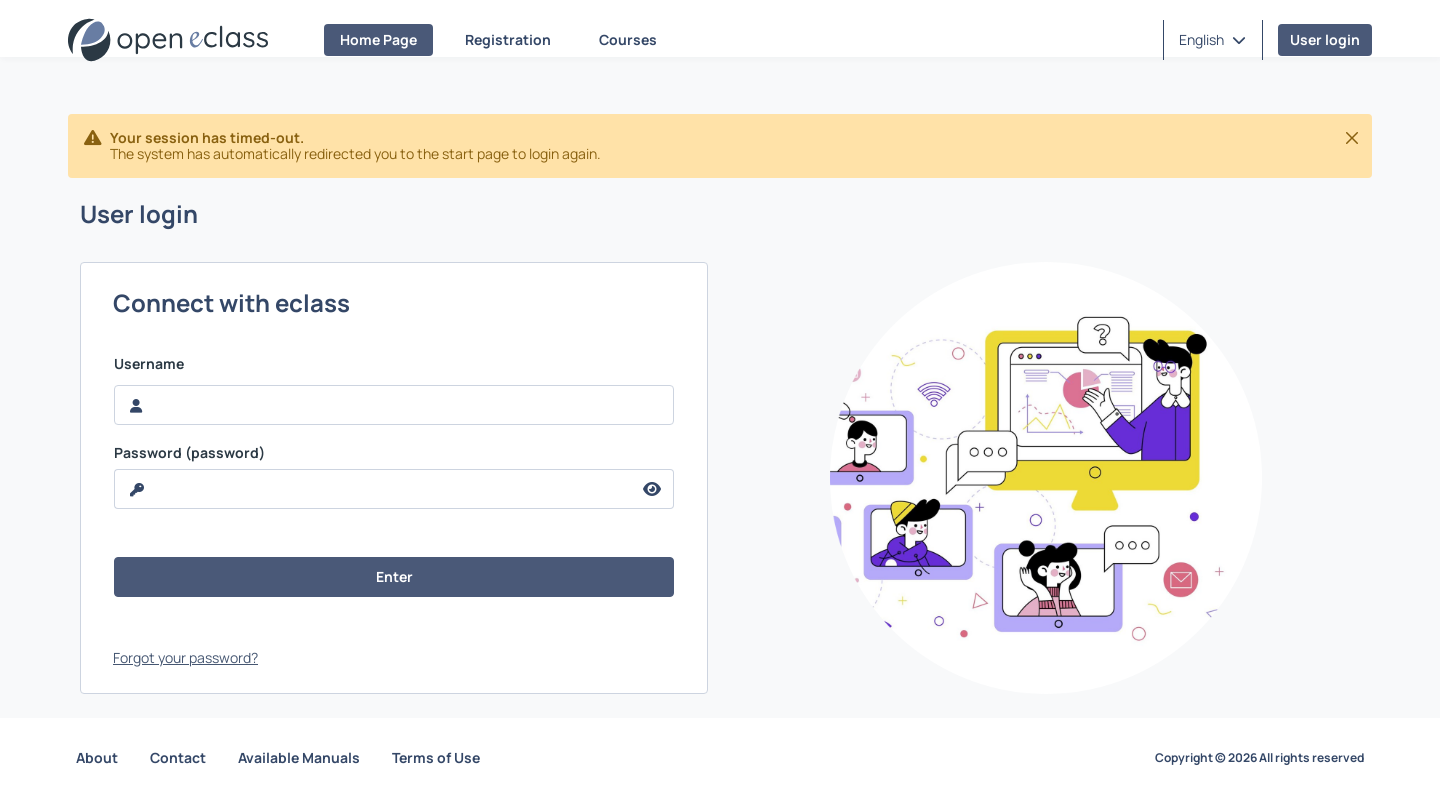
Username (149, 364)
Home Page (378, 39)
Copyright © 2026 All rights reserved (1259, 758)
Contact (178, 757)
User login (1325, 39)
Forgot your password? (185, 657)
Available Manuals (299, 757)
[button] (1212, 40)
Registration (508, 39)
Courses (628, 39)
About (97, 757)
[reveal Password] (373, 489)
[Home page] (168, 40)
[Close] (1352, 138)
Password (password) (189, 453)
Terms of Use (436, 757)
